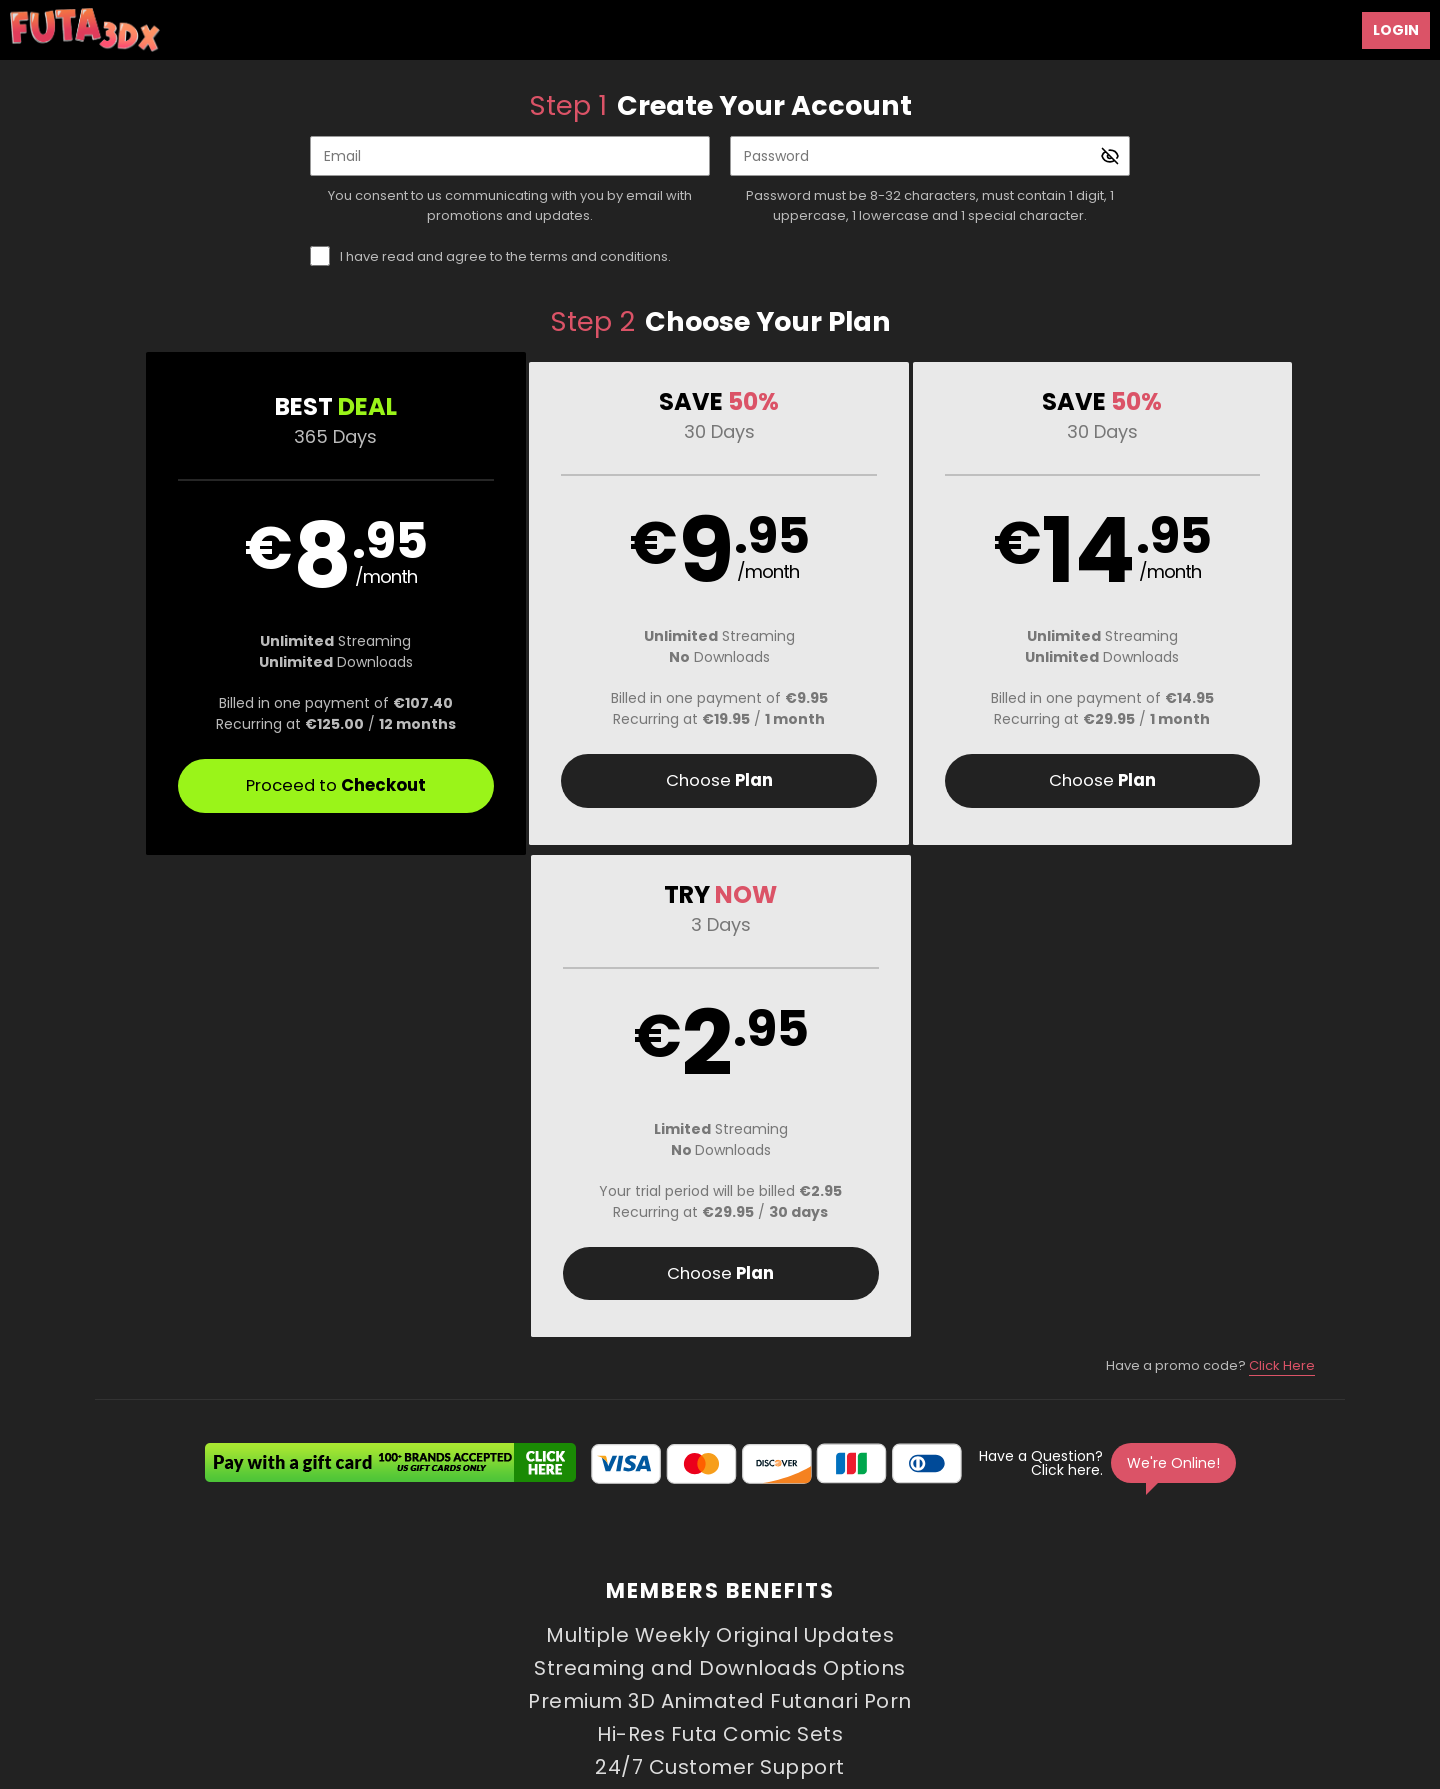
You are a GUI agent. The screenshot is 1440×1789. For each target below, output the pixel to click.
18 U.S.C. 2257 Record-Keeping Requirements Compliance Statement (996, 1609)
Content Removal (1176, 1661)
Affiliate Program (285, 1609)
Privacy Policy (623, 1609)
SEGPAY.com (882, 1661)
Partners (1039, 1561)
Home (391, 1561)
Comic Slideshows (699, 1561)
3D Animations (558, 1561)
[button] (251, 604)
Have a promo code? (1210, 884)
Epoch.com (312, 1661)
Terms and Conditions (493, 1609)
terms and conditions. (600, 256)
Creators (820, 1561)
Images (902, 1561)
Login (1396, 30)
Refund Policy (725, 1609)
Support (380, 1609)
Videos (459, 1561)
